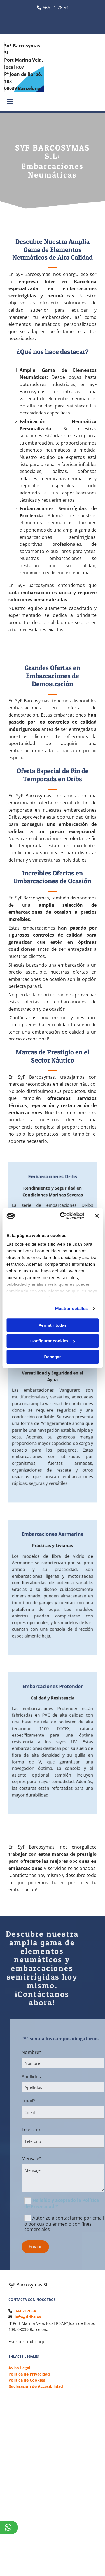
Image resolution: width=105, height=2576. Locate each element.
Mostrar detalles (71, 1308)
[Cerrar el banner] (97, 1216)
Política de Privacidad (29, 2374)
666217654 (26, 2310)
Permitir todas (52, 1325)
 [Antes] (11, 650)
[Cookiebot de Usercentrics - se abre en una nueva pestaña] (62, 1215)
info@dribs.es (28, 2317)
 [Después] (93, 650)
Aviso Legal (19, 2367)
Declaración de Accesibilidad (35, 2386)
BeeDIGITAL (85, 2525)
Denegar (52, 1356)
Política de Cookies (26, 2380)
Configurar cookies (52, 1340)
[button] (8, 102)
